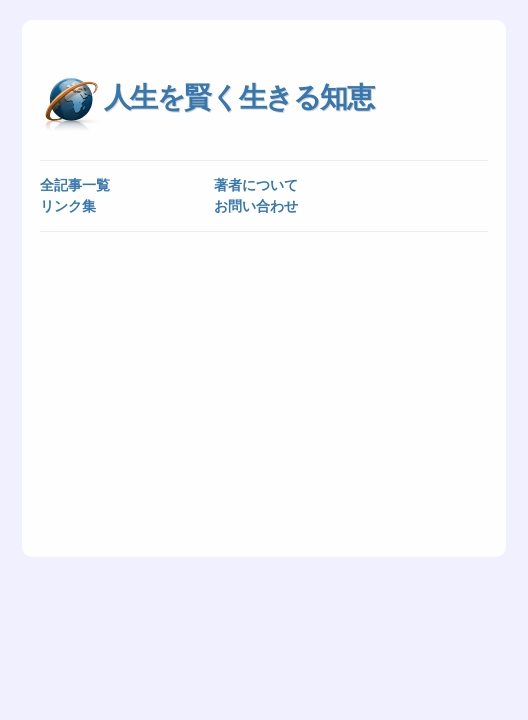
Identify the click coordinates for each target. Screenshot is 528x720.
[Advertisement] (264, 393)
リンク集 (68, 206)
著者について (256, 185)
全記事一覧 (75, 185)
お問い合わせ (256, 206)
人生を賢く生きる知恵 (239, 97)
